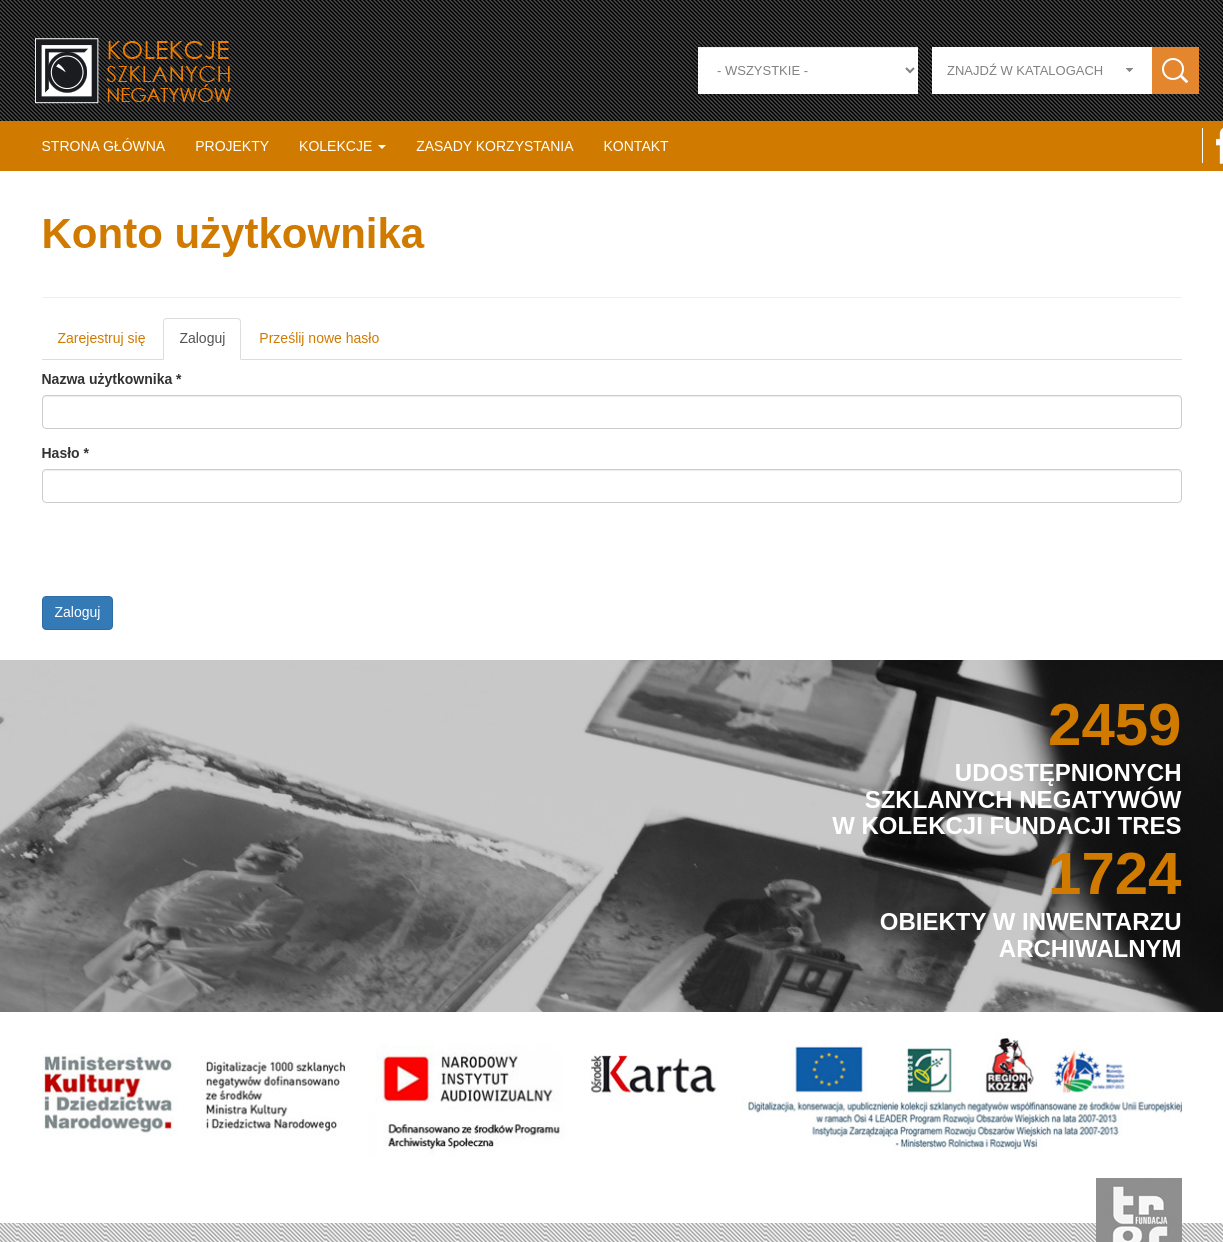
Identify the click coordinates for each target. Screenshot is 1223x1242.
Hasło (70, 453)
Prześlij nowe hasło (325, 338)
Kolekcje (342, 146)
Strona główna (104, 146)
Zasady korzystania (494, 146)
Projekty (232, 146)
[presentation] (199, 557)
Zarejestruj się (107, 338)
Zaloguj (216, 344)
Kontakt (636, 146)
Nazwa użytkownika (117, 379)
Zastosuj (1175, 70)
